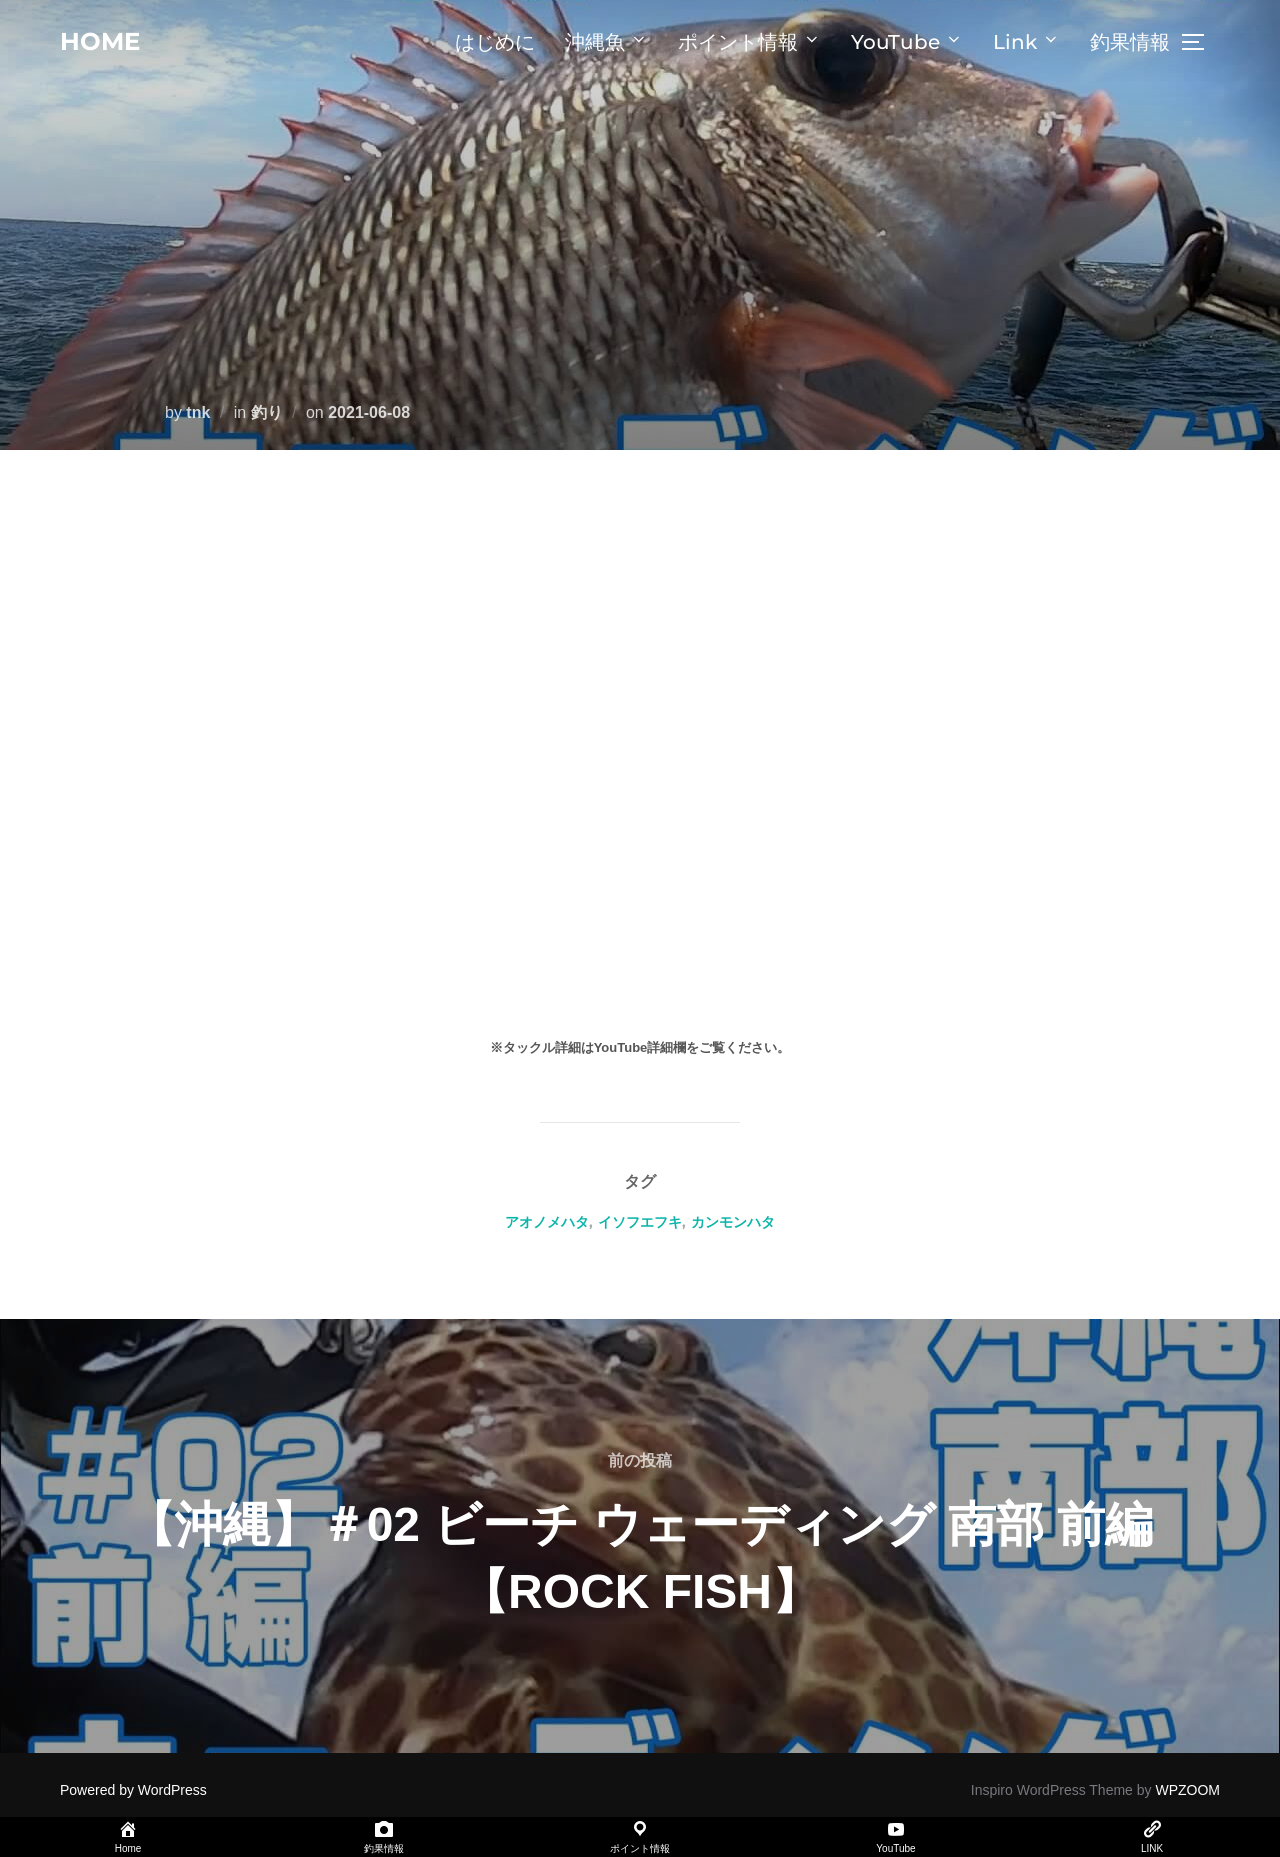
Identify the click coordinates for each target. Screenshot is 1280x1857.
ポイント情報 (749, 42)
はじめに (495, 42)
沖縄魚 (606, 42)
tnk (198, 412)
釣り (267, 412)
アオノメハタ (547, 1222)
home (102, 41)
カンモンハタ (733, 1222)
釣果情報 (1130, 42)
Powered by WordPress (133, 1790)
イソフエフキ (640, 1222)
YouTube (907, 42)
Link (1026, 42)
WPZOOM (1187, 1790)
